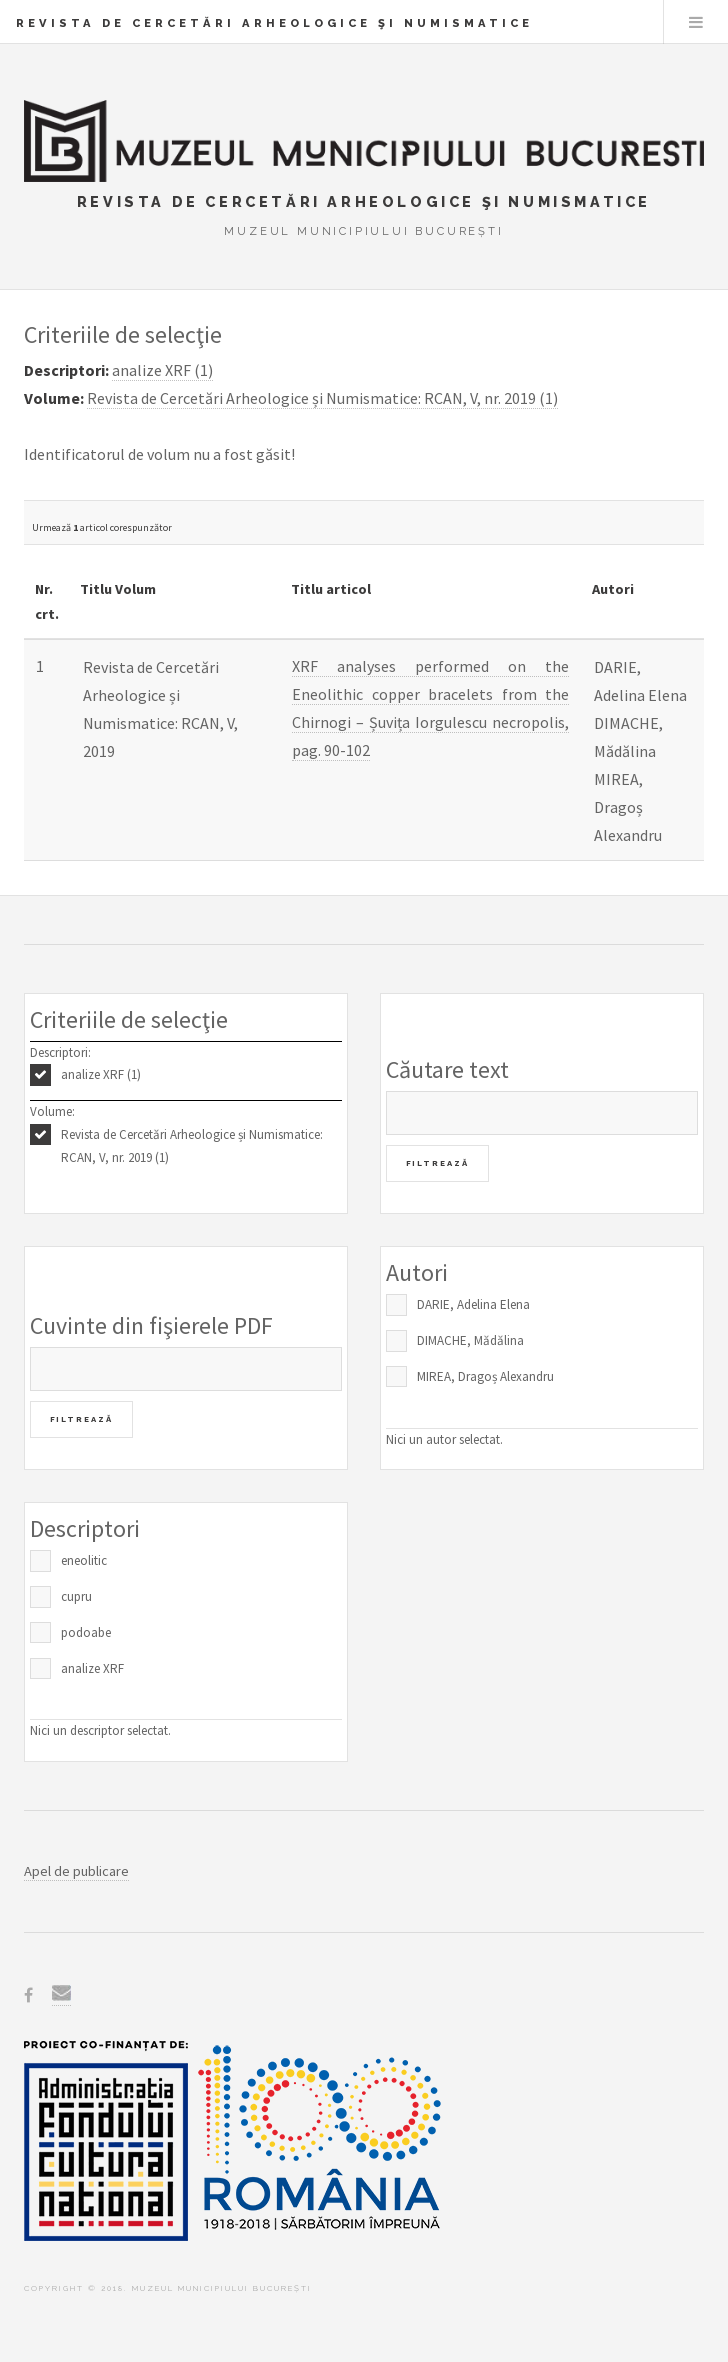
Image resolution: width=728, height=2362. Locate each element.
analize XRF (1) (101, 1074)
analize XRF (92, 1668)
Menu (696, 22)
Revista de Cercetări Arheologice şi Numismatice (274, 23)
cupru (76, 1596)
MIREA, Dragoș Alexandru (485, 1376)
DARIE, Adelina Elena (473, 1304)
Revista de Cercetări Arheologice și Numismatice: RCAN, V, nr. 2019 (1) (192, 1146)
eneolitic (84, 1560)
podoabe (86, 1632)
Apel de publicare (76, 1871)
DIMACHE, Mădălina (470, 1340)
